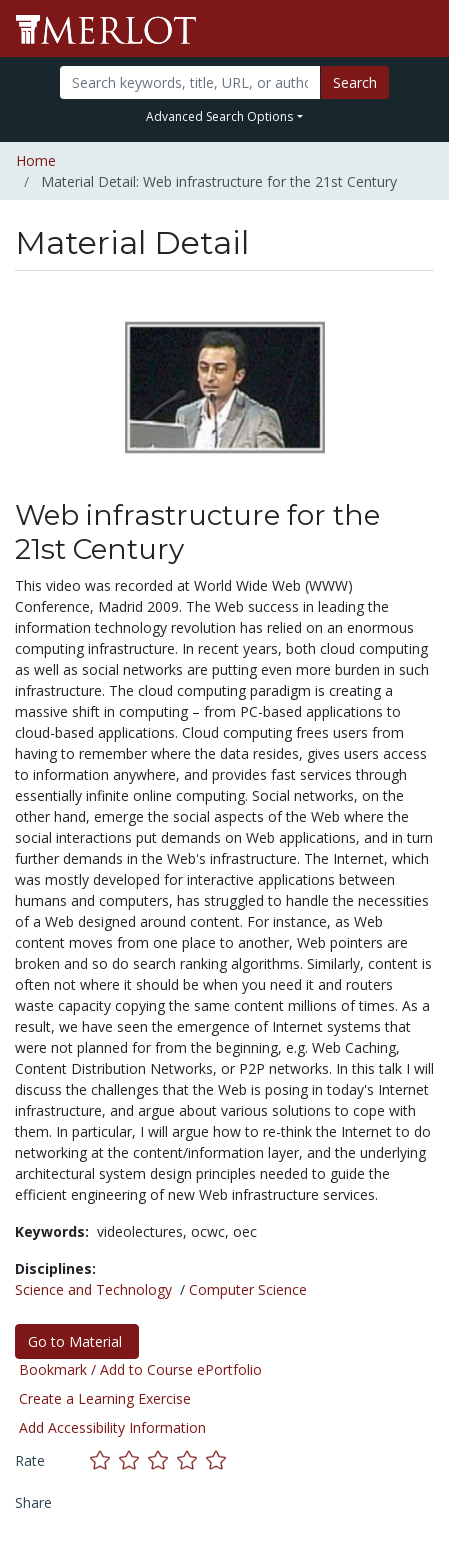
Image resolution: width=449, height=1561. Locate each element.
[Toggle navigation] (421, 29)
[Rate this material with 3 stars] (162, 1460)
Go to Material (77, 1341)
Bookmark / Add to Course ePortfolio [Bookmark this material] (140, 1369)
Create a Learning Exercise (105, 1398)
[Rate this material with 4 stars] (191, 1460)
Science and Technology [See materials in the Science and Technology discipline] (93, 1289)
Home (36, 160)
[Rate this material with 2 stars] (133, 1460)
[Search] (190, 82)
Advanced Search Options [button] (219, 116)
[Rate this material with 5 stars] (218, 1460)
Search (355, 82)
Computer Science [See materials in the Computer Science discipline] (248, 1289)
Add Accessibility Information (112, 1427)
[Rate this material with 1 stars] (104, 1460)
